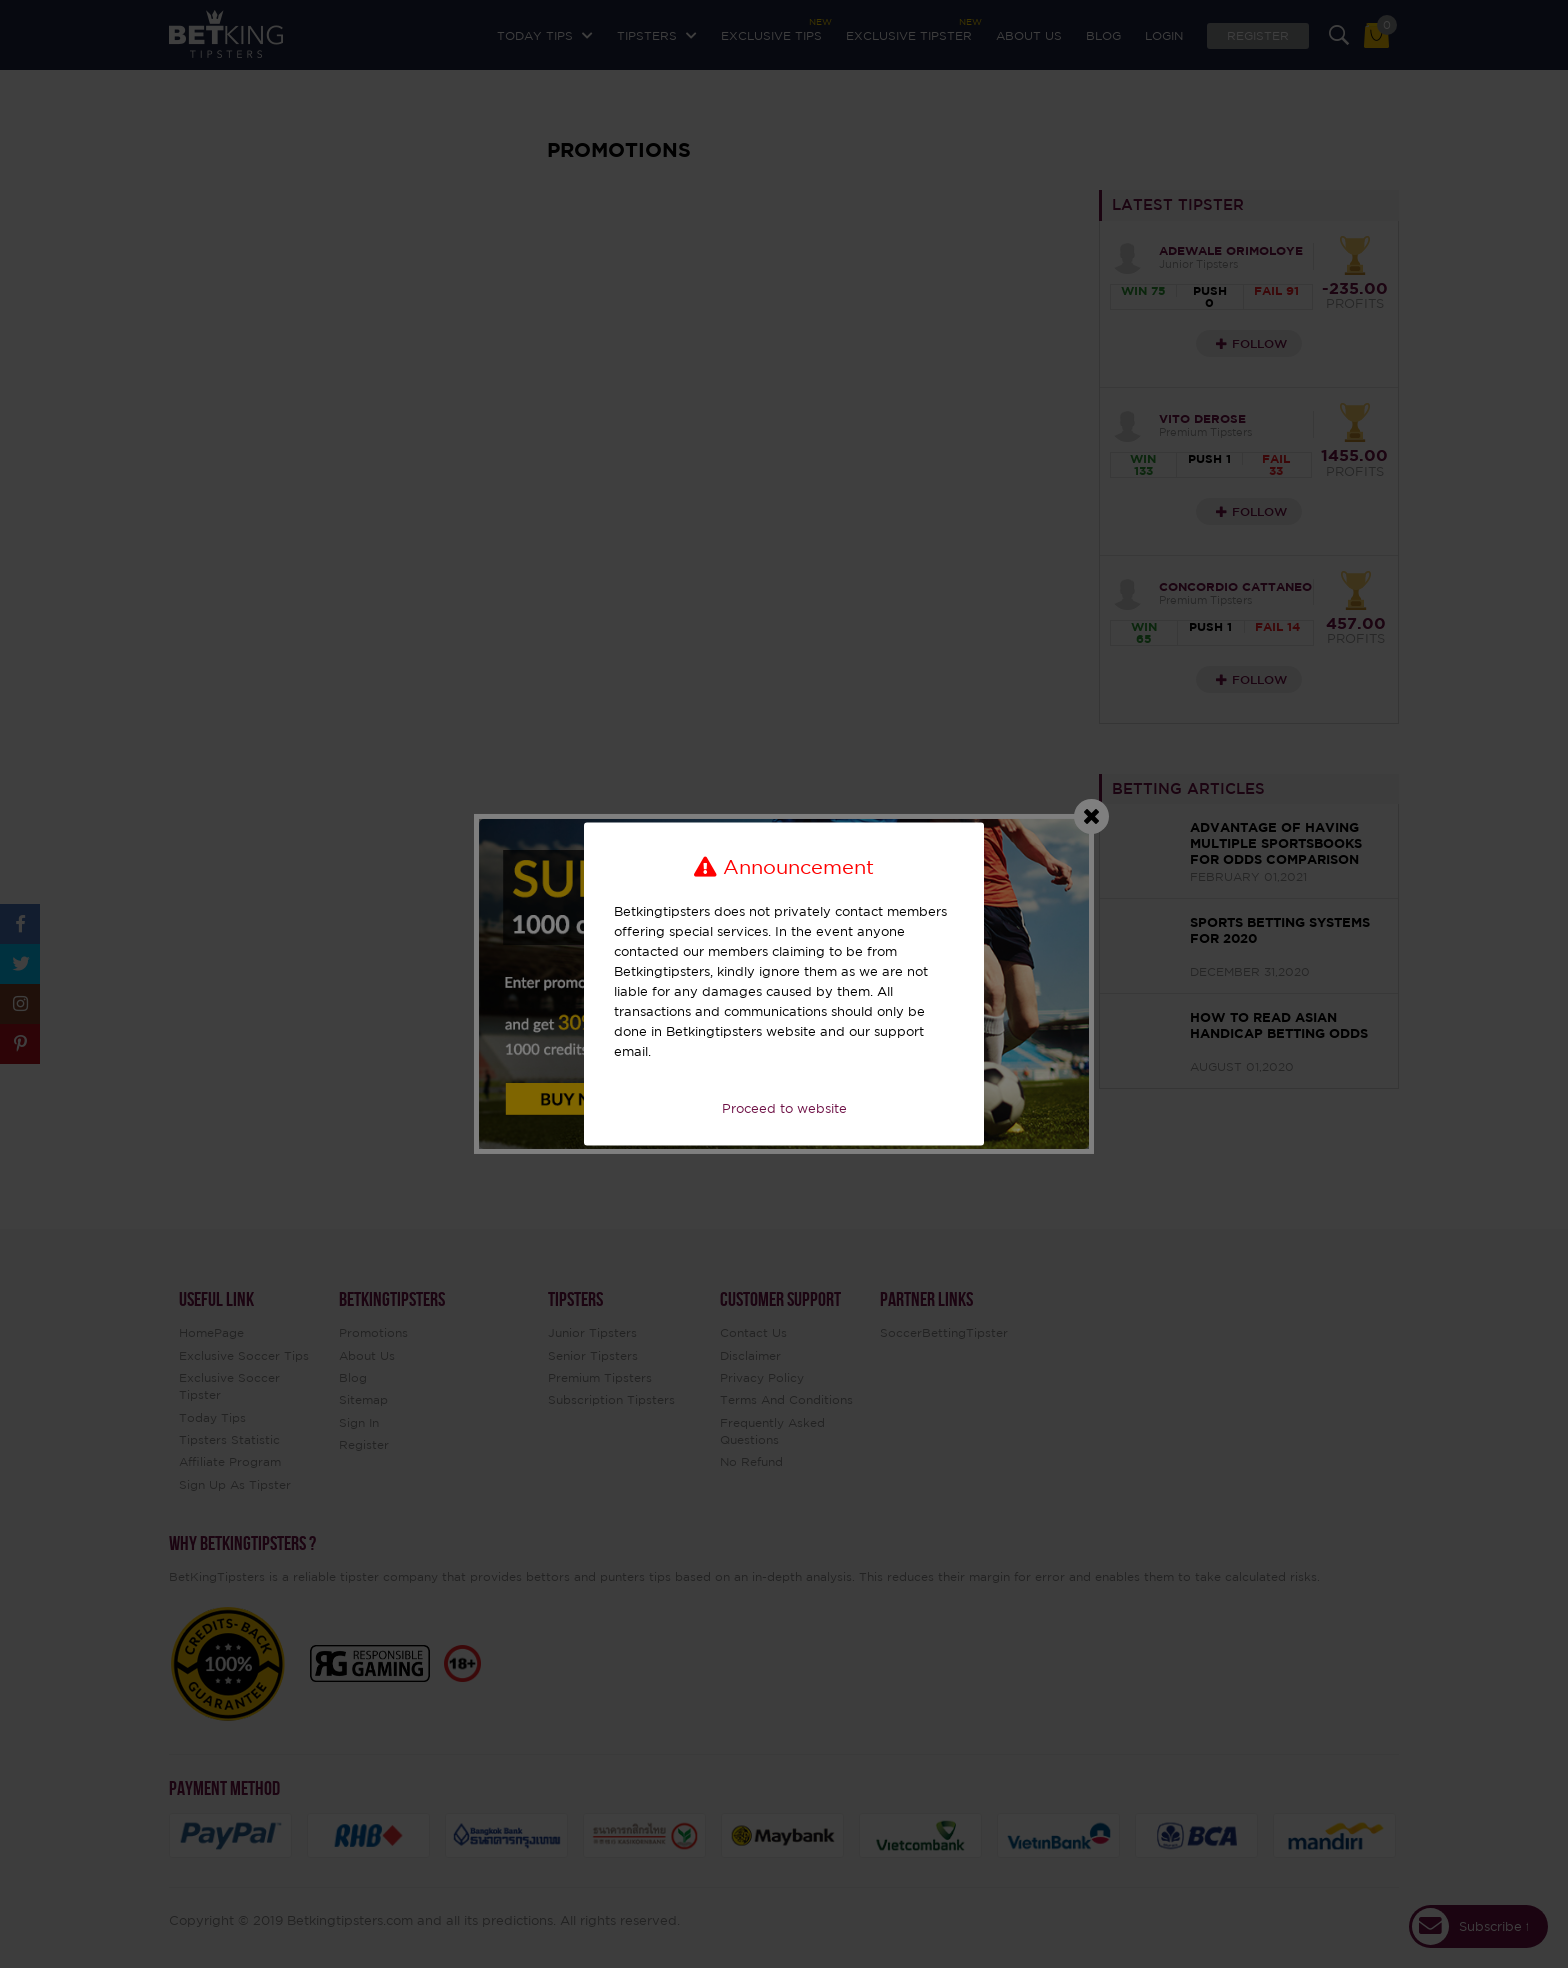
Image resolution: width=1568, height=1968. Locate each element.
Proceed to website (784, 1108)
